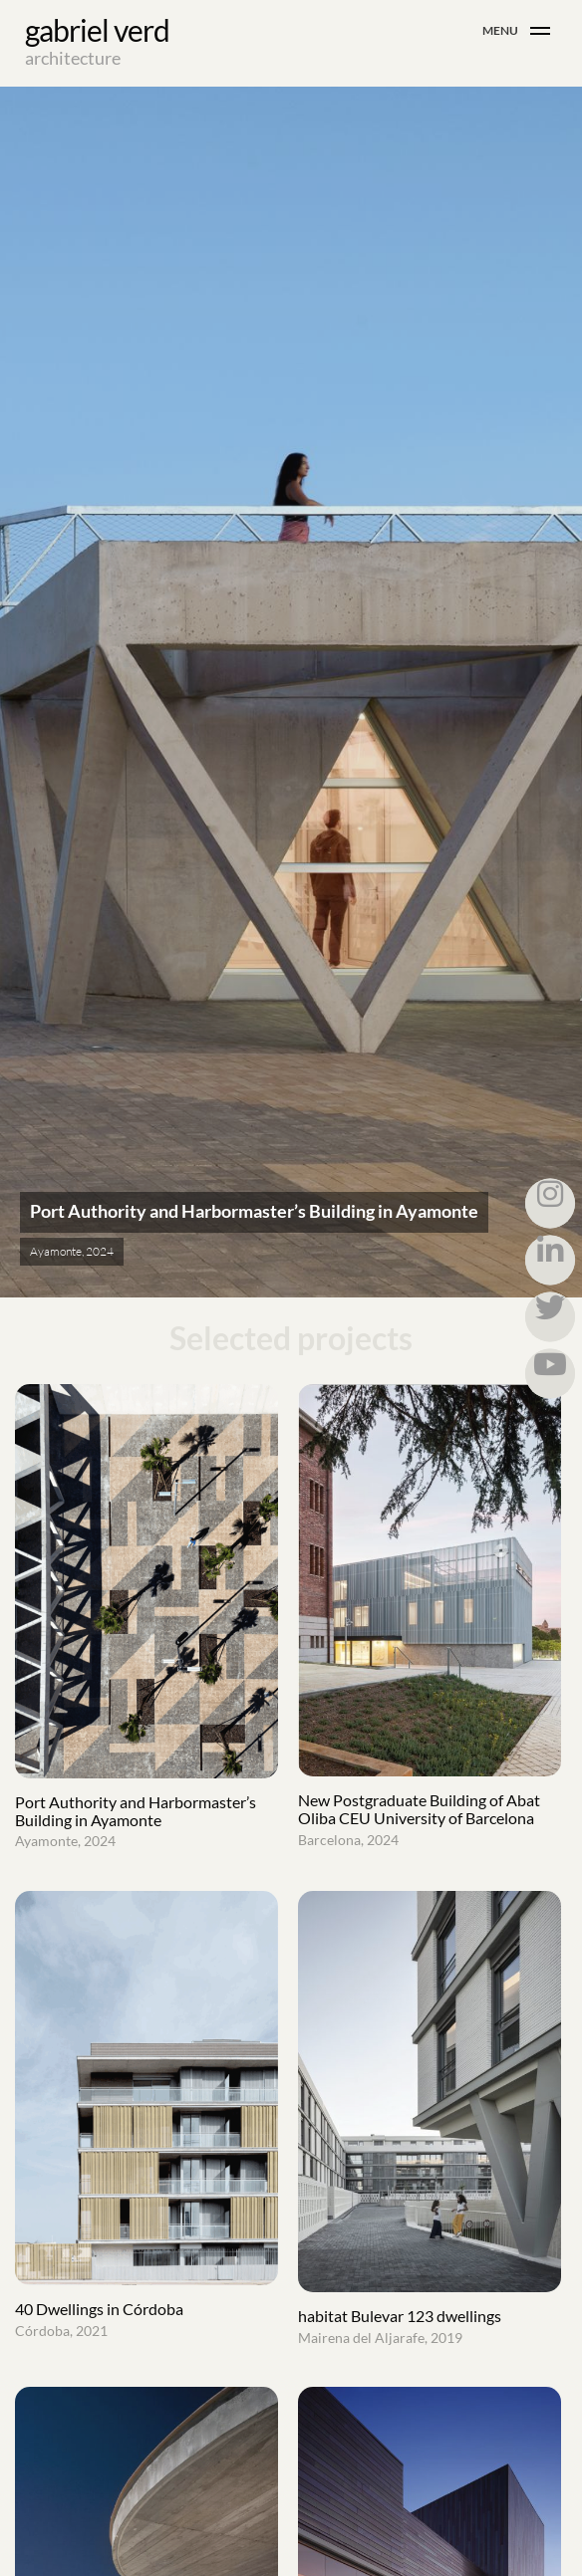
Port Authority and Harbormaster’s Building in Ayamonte (146, 1821)
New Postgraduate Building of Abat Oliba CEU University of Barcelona (429, 1819)
